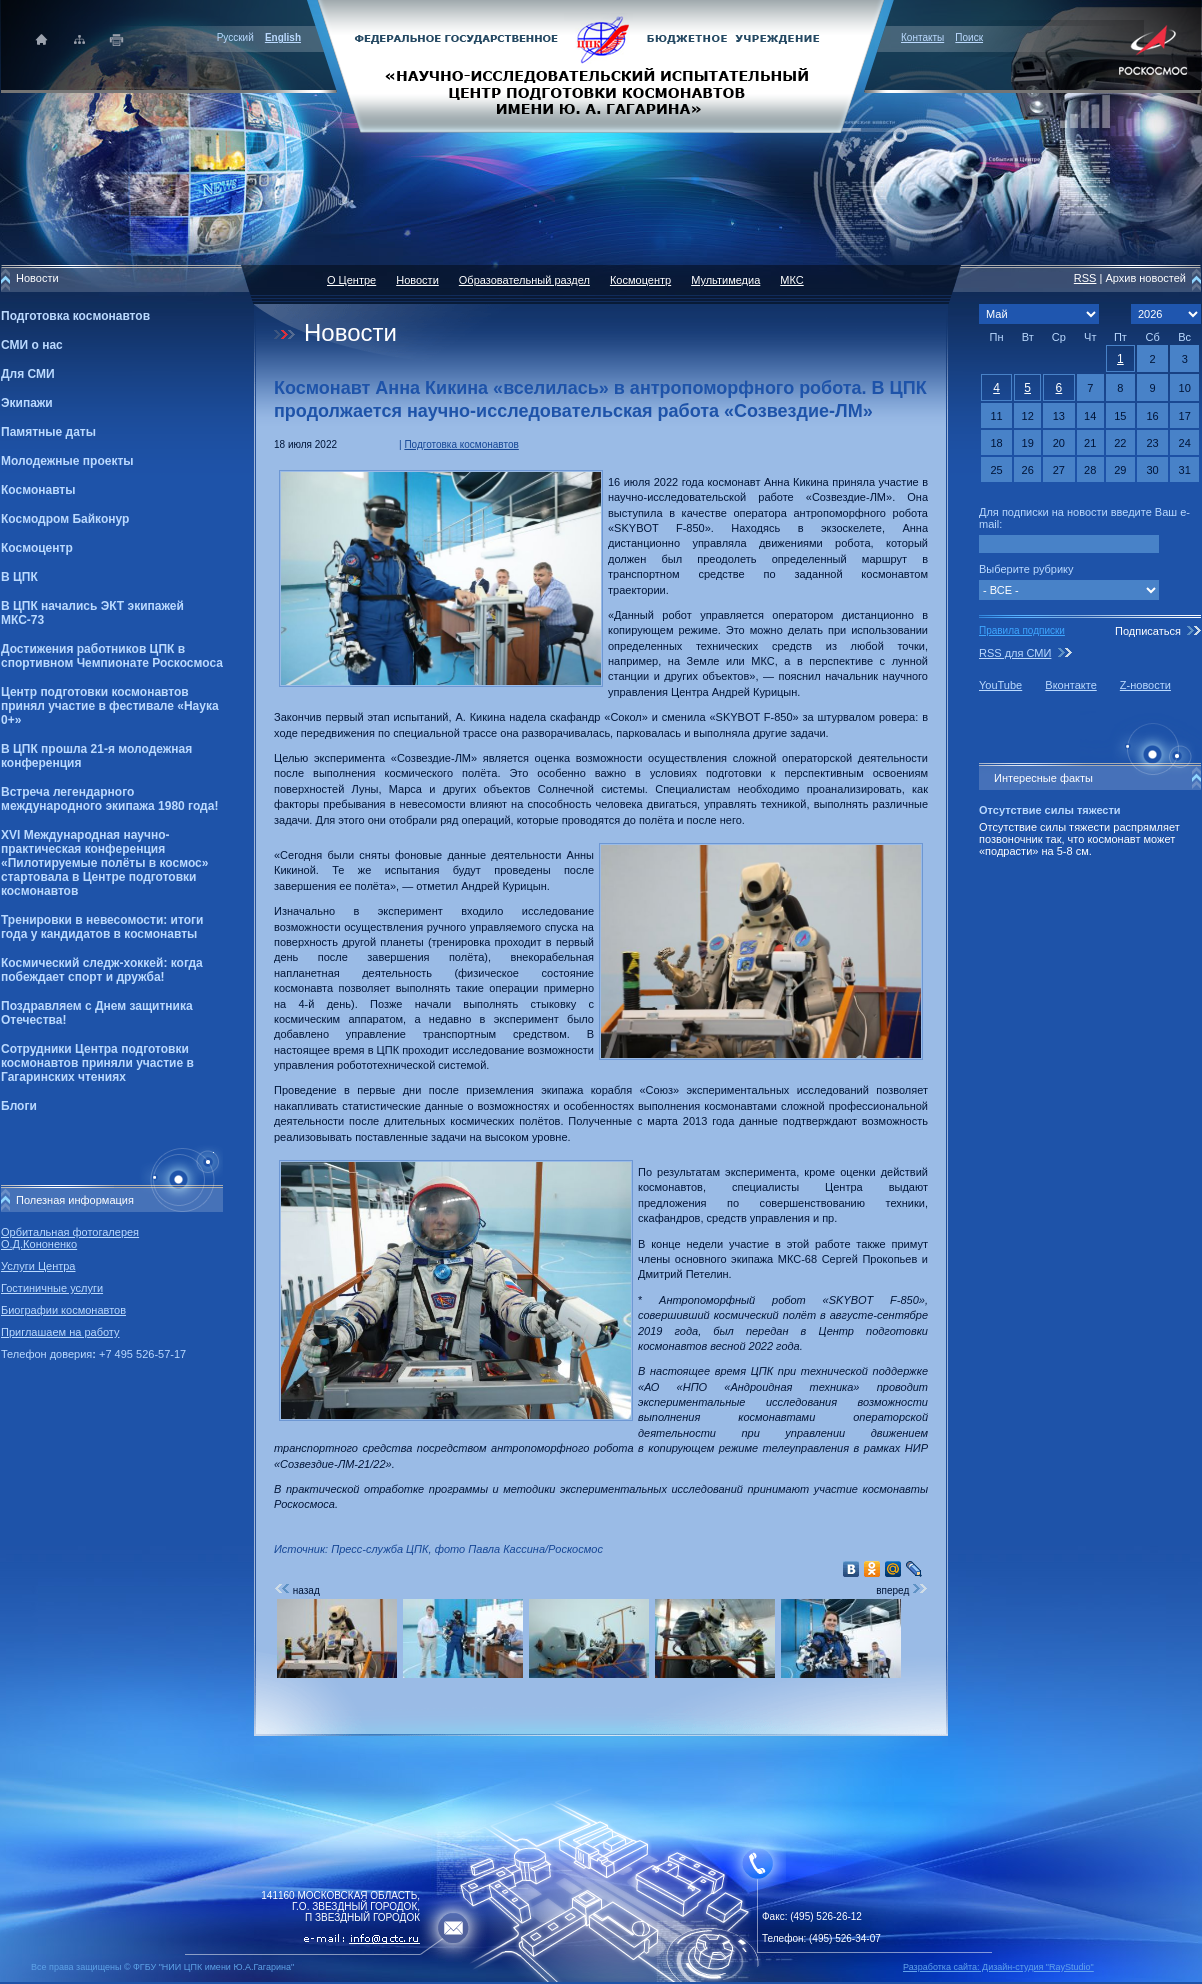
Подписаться (1148, 631)
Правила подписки (1022, 630)
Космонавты (38, 490)
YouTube (1000, 685)
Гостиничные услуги (52, 1288)
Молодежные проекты (67, 461)
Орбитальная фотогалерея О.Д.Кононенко (70, 1238)
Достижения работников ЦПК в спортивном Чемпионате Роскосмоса (112, 656)
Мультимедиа (725, 280)
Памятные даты (48, 432)
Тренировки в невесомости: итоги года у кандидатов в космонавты (102, 927)
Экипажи (27, 403)
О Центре (351, 280)
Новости (417, 280)
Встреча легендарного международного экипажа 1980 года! (109, 799)
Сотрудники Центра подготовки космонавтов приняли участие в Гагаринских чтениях (97, 1063)
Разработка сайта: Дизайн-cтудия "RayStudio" (998, 1967)
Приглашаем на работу (60, 1332)
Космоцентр (37, 548)
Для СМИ (28, 374)
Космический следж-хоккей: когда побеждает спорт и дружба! (102, 970)
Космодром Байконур (65, 519)
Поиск (969, 37)
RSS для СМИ (1015, 653)
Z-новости (1145, 685)
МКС (791, 280)
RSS (1085, 278)
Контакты (922, 37)
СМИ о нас (32, 345)
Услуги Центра (38, 1266)
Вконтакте (1070, 685)
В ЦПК (19, 577)
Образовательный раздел (524, 280)
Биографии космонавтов (63, 1310)
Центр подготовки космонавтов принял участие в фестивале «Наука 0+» (110, 706)
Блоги (19, 1106)
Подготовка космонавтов (75, 316)
